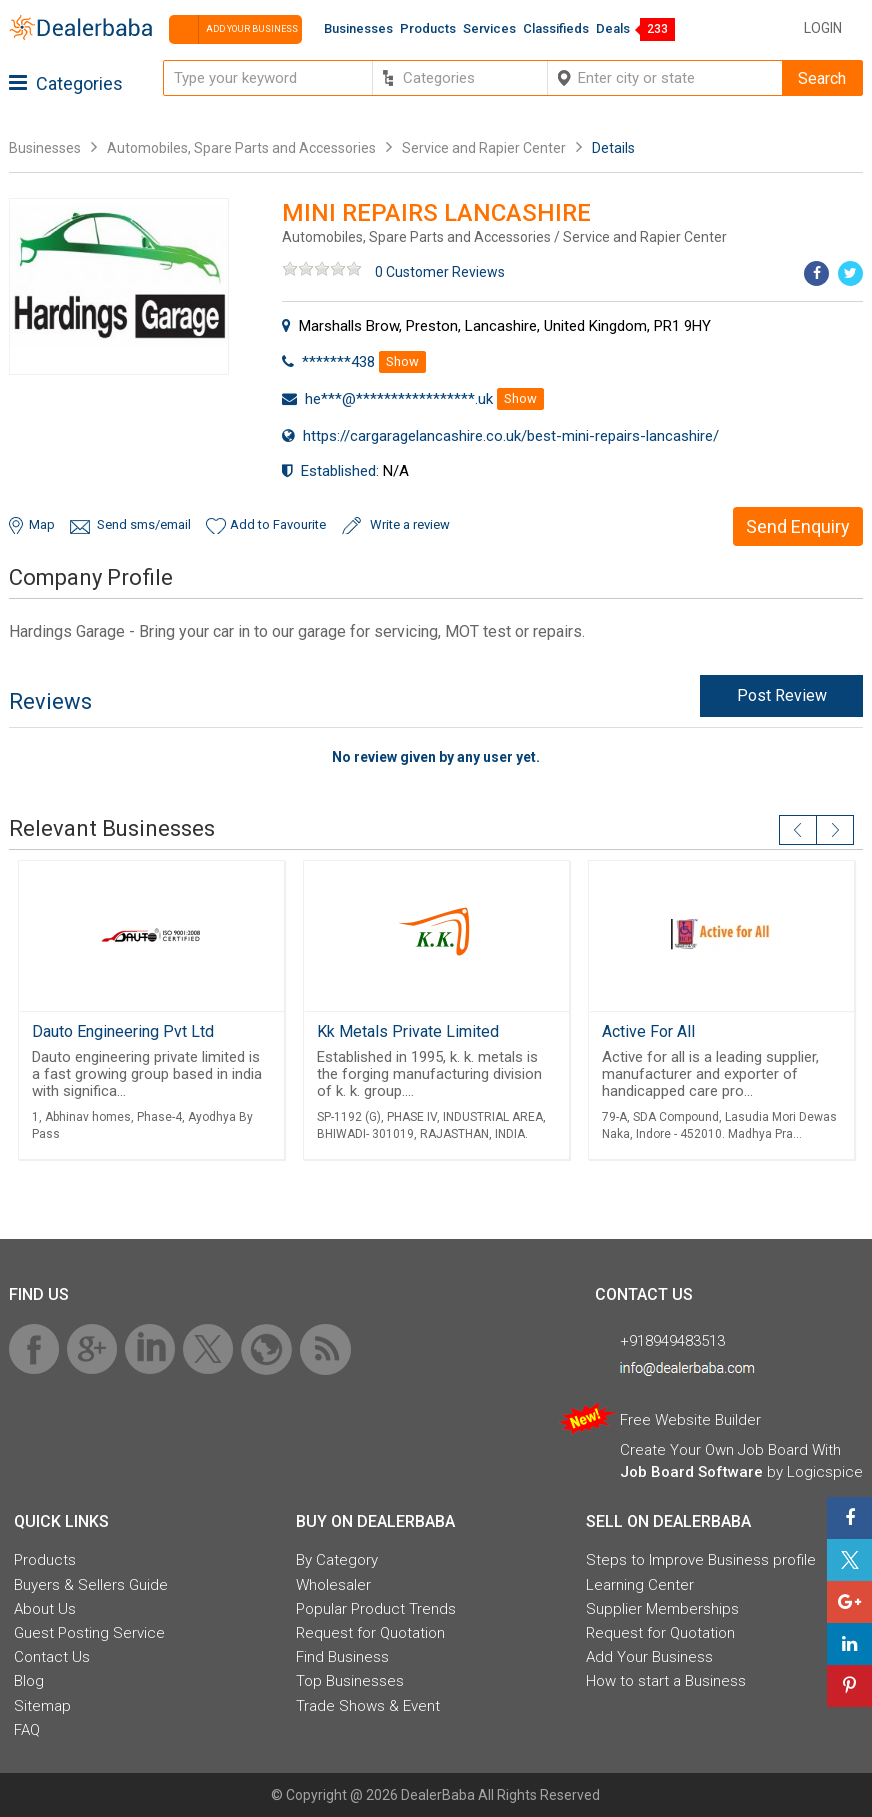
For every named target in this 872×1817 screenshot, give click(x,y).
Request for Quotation (370, 1633)
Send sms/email (144, 524)
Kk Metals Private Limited (408, 1031)
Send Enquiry (798, 526)
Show (402, 361)
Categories (66, 83)
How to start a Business (666, 1681)
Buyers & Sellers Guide (91, 1585)
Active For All (648, 1031)
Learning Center (640, 1585)
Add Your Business (649, 1657)
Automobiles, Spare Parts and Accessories (241, 148)
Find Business (342, 1657)
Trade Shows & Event (368, 1706)
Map (42, 524)
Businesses (358, 28)
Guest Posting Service (89, 1633)
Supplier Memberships (662, 1609)
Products (428, 28)
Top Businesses (350, 1681)
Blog (29, 1681)
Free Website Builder (690, 1420)
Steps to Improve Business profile (701, 1560)
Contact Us (52, 1657)
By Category (337, 1560)
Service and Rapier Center (485, 148)
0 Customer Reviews (440, 272)
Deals (613, 28)
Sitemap (42, 1706)
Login (823, 28)
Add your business (233, 29)
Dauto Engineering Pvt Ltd (123, 1031)
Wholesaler (333, 1585)
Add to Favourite (278, 524)
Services (489, 28)
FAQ (27, 1730)
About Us (45, 1609)
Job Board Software (691, 1472)
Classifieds (556, 28)
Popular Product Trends (376, 1609)
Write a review (410, 524)
